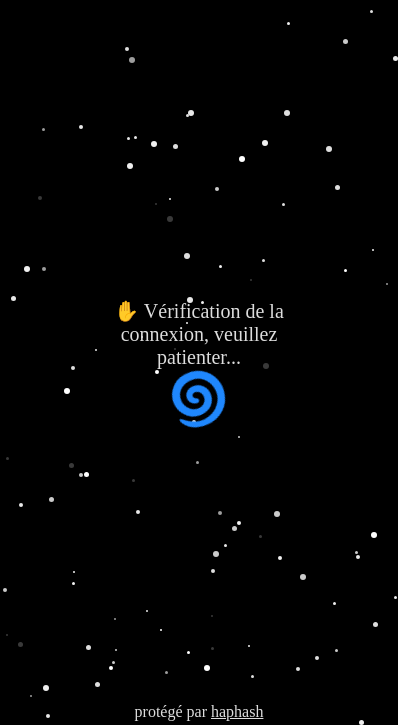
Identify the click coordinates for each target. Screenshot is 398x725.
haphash (237, 711)
